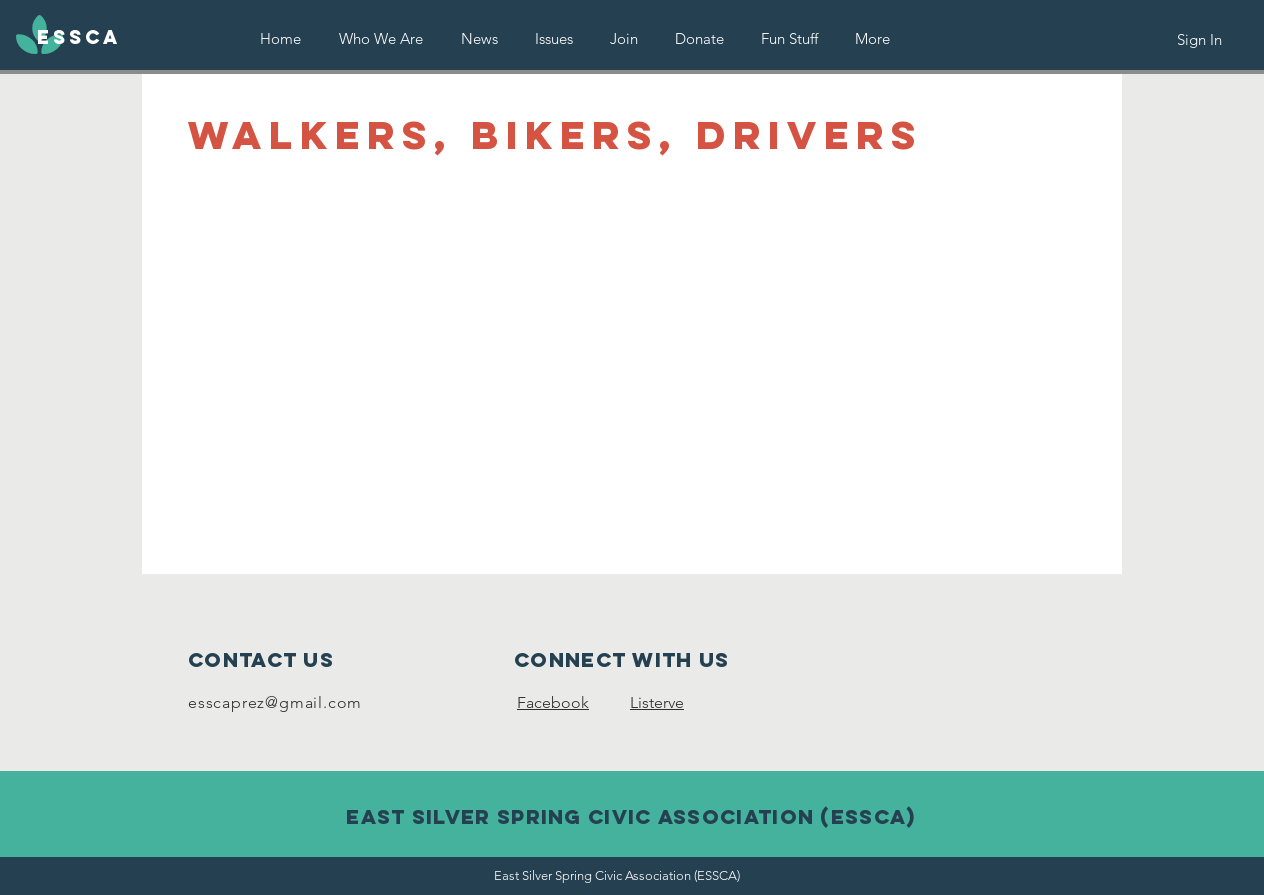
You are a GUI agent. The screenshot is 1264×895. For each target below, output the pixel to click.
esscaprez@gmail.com (275, 702)
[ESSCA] (79, 38)
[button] (553, 38)
